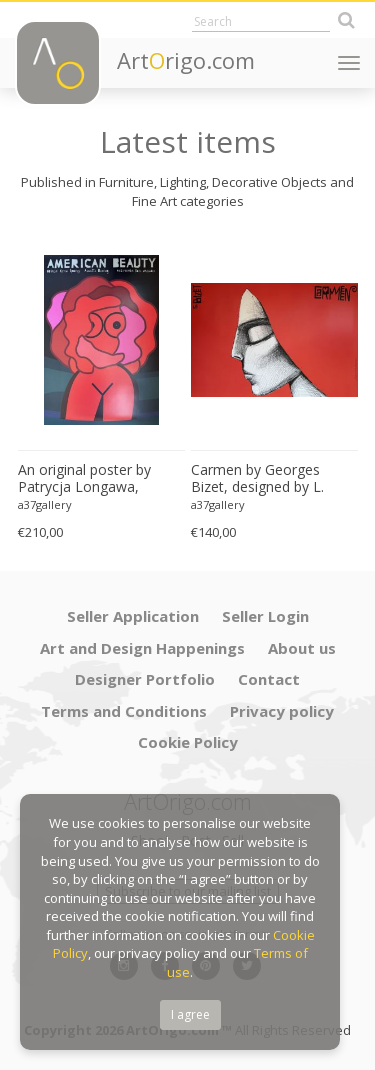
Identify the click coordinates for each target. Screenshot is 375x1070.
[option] (101, 390)
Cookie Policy (188, 742)
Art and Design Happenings (142, 648)
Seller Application (133, 616)
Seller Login (265, 616)
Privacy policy (282, 711)
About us (302, 648)
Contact (269, 679)
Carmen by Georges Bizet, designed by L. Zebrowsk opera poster (267, 479)
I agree (190, 1014)
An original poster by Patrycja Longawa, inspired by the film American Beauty (84, 479)
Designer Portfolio (145, 679)
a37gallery (45, 504)
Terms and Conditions (124, 711)
